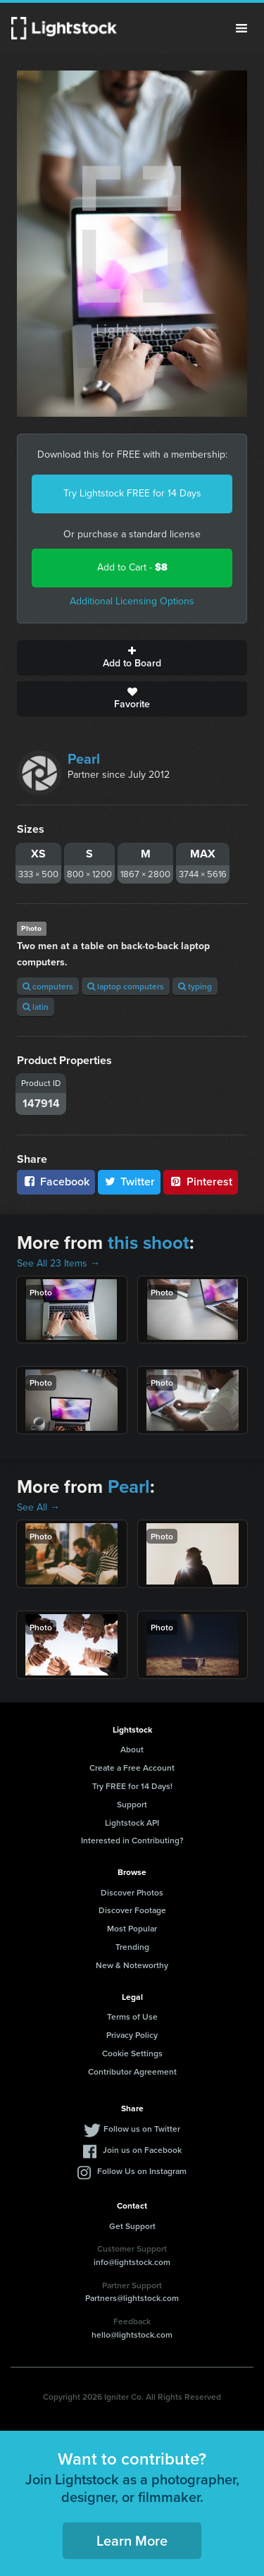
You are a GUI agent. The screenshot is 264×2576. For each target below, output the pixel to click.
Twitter (129, 1181)
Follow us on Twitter (141, 2129)
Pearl (84, 758)
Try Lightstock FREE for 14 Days (132, 493)
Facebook (56, 1181)
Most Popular (132, 1928)
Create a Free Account (132, 1768)
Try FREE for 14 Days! (132, 1786)
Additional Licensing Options (132, 601)
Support (132, 1804)
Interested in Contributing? (132, 1840)
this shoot (148, 1242)
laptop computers (125, 986)
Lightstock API (132, 1823)
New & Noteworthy (132, 1965)
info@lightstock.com (132, 2262)
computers (48, 986)
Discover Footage (132, 1910)
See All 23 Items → (58, 1263)
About (132, 1749)
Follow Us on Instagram (142, 2171)
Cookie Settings (132, 2053)
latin (36, 1007)
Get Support (132, 2226)
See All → (38, 1507)
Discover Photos (132, 1892)
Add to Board (132, 658)
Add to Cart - (132, 567)
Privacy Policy (132, 2035)
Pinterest (200, 1181)
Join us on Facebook (142, 2150)
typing (195, 986)
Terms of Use (132, 2016)
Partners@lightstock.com (132, 2298)
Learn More (132, 2540)
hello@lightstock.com (132, 2334)
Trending (132, 1947)
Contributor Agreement (132, 2071)
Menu (241, 28)
